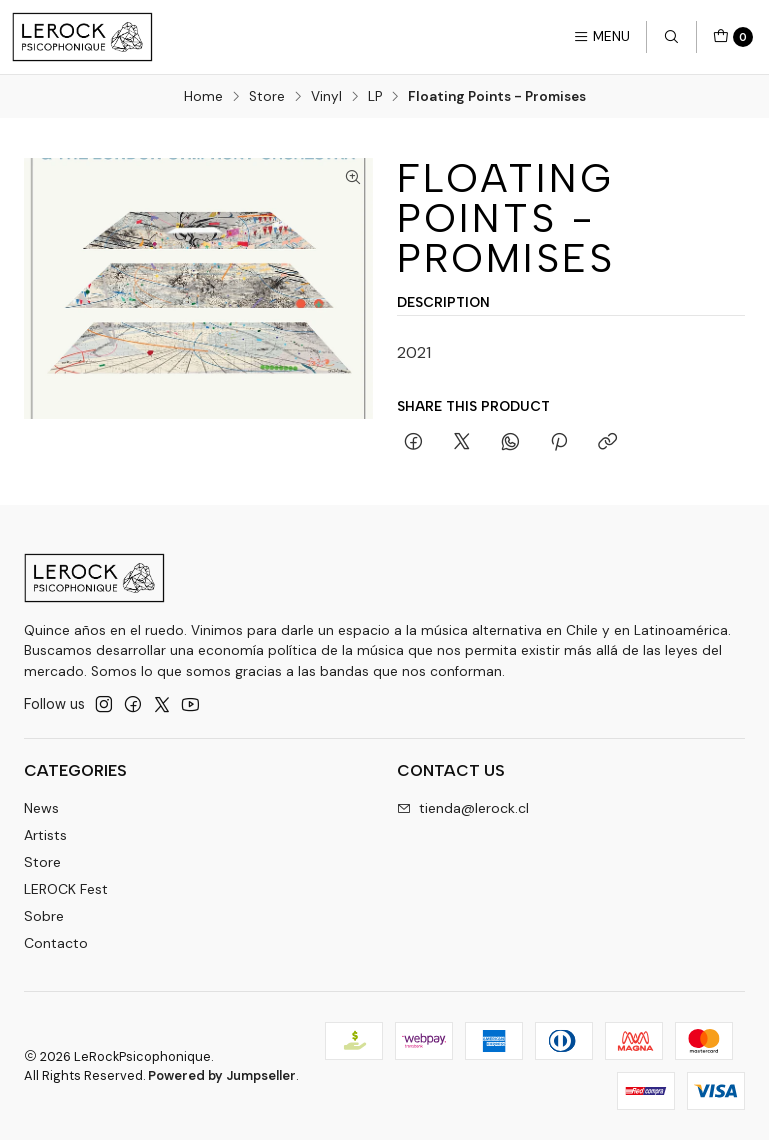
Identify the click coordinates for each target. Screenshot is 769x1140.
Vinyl (326, 97)
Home (203, 97)
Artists (45, 835)
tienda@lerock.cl (463, 808)
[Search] (671, 37)
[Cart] (733, 37)
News (41, 808)
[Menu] (601, 37)
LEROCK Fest (66, 889)
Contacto (56, 943)
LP (375, 97)
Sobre (44, 916)
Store (267, 97)
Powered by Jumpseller (222, 1075)
